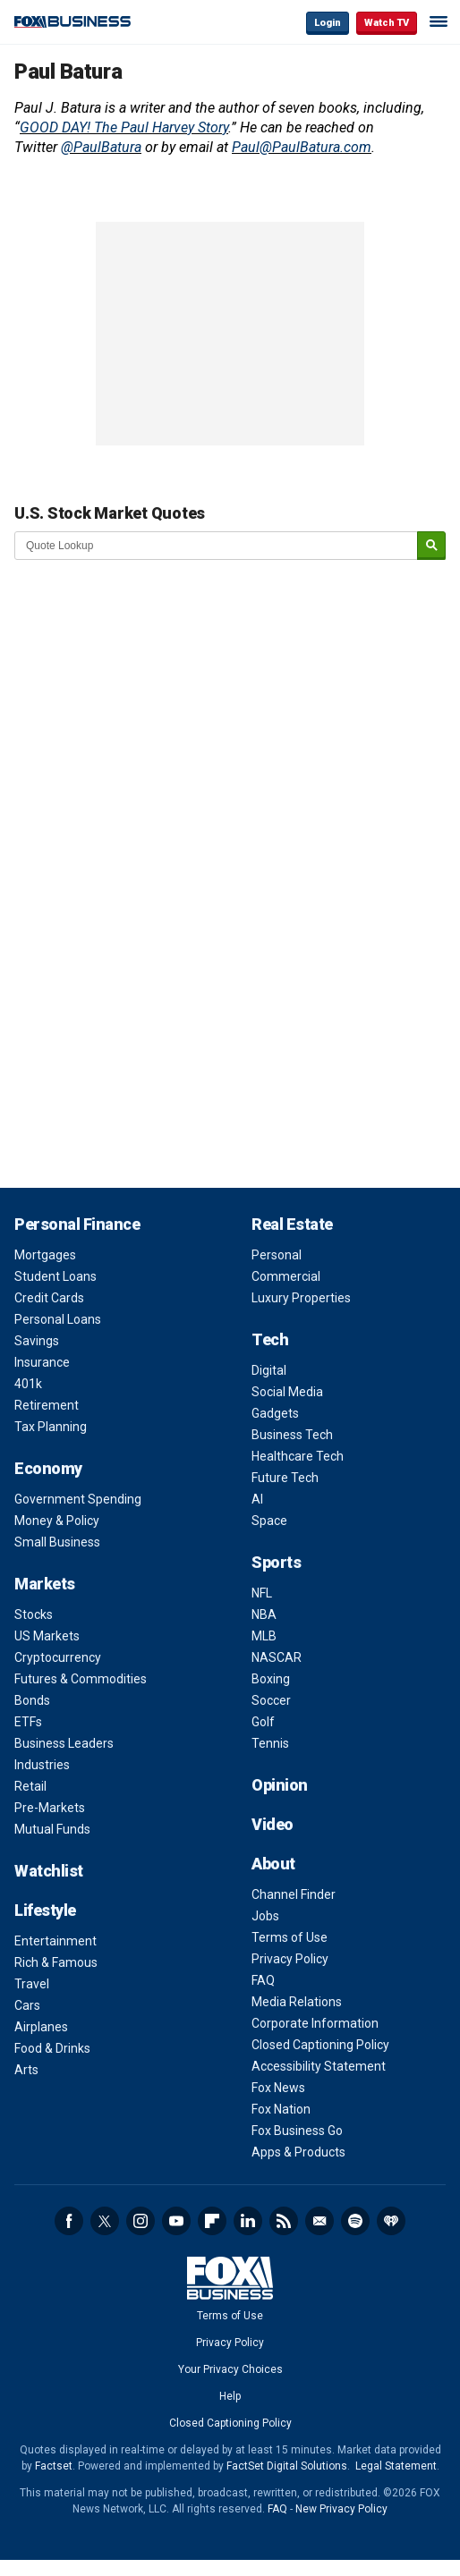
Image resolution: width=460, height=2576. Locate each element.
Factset (53, 2466)
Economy (48, 1468)
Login (327, 23)
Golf (263, 1722)
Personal (276, 1255)
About (273, 1863)
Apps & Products (298, 2152)
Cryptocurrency (57, 1657)
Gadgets (275, 1413)
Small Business (57, 1542)
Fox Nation (281, 2109)
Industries (42, 1765)
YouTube (176, 2221)
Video (272, 1824)
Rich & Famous (56, 1962)
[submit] (431, 546)
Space (269, 1520)
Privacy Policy (289, 1959)
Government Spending (77, 1499)
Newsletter (319, 2221)
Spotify (355, 2221)
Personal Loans (57, 1319)
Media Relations (296, 2002)
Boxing (270, 1679)
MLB (264, 1636)
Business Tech (292, 1435)
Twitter (104, 2221)
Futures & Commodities (80, 1679)
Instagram (140, 2221)
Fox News (278, 2087)
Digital (268, 1370)
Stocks (33, 1614)
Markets (44, 1583)
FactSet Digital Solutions (286, 2466)
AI (257, 1499)
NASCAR (276, 1657)
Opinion (279, 1784)
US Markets (47, 1636)
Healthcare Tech (297, 1456)
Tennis (270, 1743)
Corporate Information (315, 2023)
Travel (31, 1984)
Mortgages (45, 1255)
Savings (36, 1341)
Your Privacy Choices (230, 2369)
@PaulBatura (101, 147)
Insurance (42, 1362)
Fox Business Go (297, 2130)
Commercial (285, 1276)
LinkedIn (248, 2221)
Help (230, 2396)
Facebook (69, 2221)
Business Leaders (64, 1743)
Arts (26, 2070)
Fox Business (72, 22)
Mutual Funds (52, 1829)
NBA (264, 1614)
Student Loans (55, 1276)
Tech (269, 1339)
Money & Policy (56, 1520)
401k (28, 1384)
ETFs (28, 1722)
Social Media (287, 1392)
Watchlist (48, 1870)
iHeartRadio (391, 2221)
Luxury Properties (301, 1298)
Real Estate (292, 1224)
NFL (261, 1593)
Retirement (46, 1405)
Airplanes (41, 2027)
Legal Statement (396, 2466)
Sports (276, 1562)
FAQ (263, 1980)
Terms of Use (289, 1937)
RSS (283, 2221)
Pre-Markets (49, 1808)
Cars (27, 2005)
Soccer (271, 1700)
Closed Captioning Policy (320, 2045)
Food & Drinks (52, 2048)
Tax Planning (50, 1426)
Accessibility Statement (318, 2066)
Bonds (32, 1700)
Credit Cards (49, 1298)
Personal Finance (77, 1224)
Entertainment (55, 1941)
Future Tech (285, 1477)
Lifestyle (45, 1910)
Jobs (265, 1916)
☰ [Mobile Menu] (438, 21)
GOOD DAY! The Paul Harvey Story (124, 127)
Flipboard (212, 2221)
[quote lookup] (216, 545)
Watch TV (386, 23)
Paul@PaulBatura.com (301, 147)
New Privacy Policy (341, 2509)
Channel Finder (293, 1894)
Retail (30, 1786)
